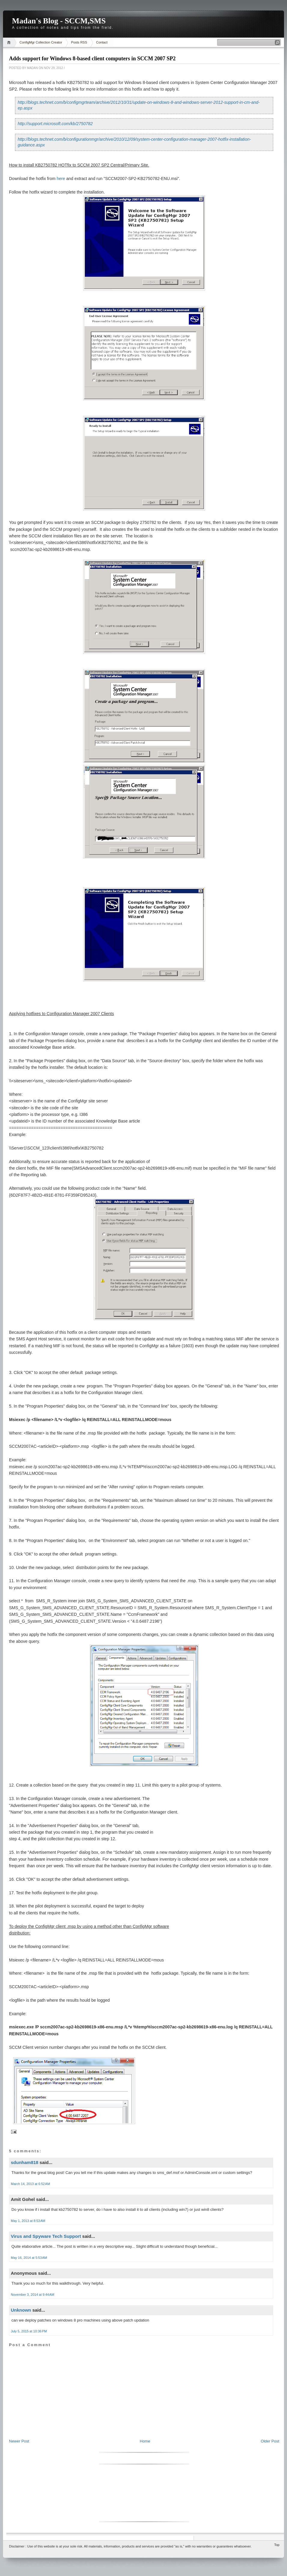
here (61, 178)
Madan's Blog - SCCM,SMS (59, 21)
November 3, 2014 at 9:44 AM (32, 2294)
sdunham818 (24, 2162)
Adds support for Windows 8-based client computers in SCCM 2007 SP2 (92, 59)
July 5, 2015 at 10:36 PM (29, 2331)
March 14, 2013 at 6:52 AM (30, 2184)
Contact (101, 42)
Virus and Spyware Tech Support (46, 2236)
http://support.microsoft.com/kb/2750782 (55, 123)
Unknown (21, 2310)
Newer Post (19, 2441)
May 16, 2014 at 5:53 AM (29, 2257)
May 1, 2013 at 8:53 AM (28, 2221)
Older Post (270, 2441)
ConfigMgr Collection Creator (41, 42)
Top (276, 2545)
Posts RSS (79, 42)
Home (10, 42)
